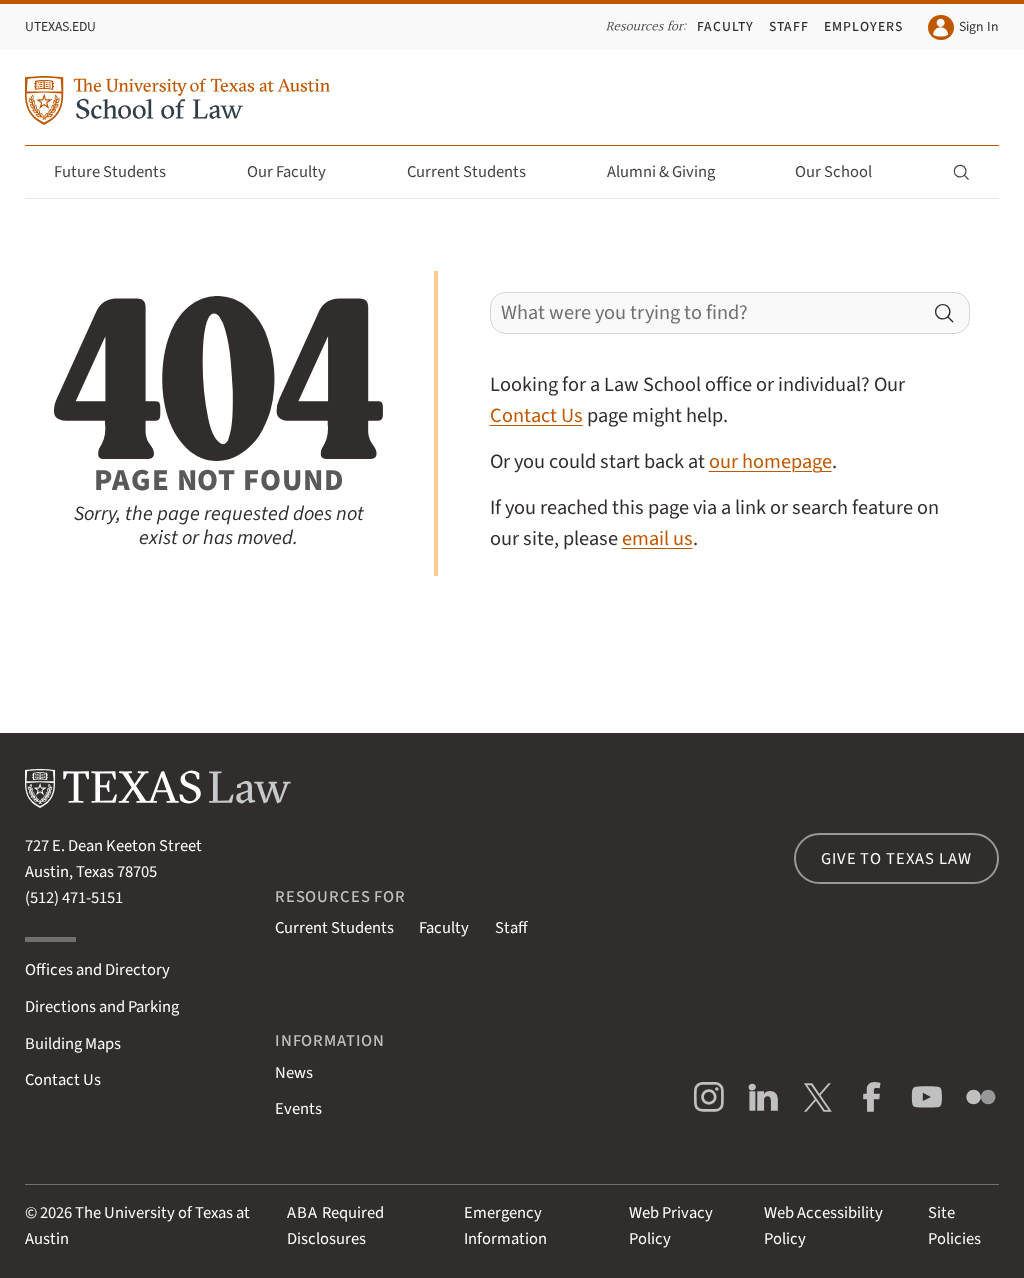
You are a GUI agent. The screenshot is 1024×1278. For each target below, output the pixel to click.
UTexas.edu (60, 26)
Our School (845, 172)
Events (298, 1109)
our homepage (770, 461)
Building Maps (73, 1044)
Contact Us (536, 415)
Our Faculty (298, 172)
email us (657, 538)
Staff (789, 26)
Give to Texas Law (896, 859)
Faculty (725, 26)
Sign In (963, 27)
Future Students (121, 172)
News (294, 1073)
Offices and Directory (97, 970)
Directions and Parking (102, 1007)
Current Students (478, 172)
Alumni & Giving (672, 172)
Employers (863, 26)
